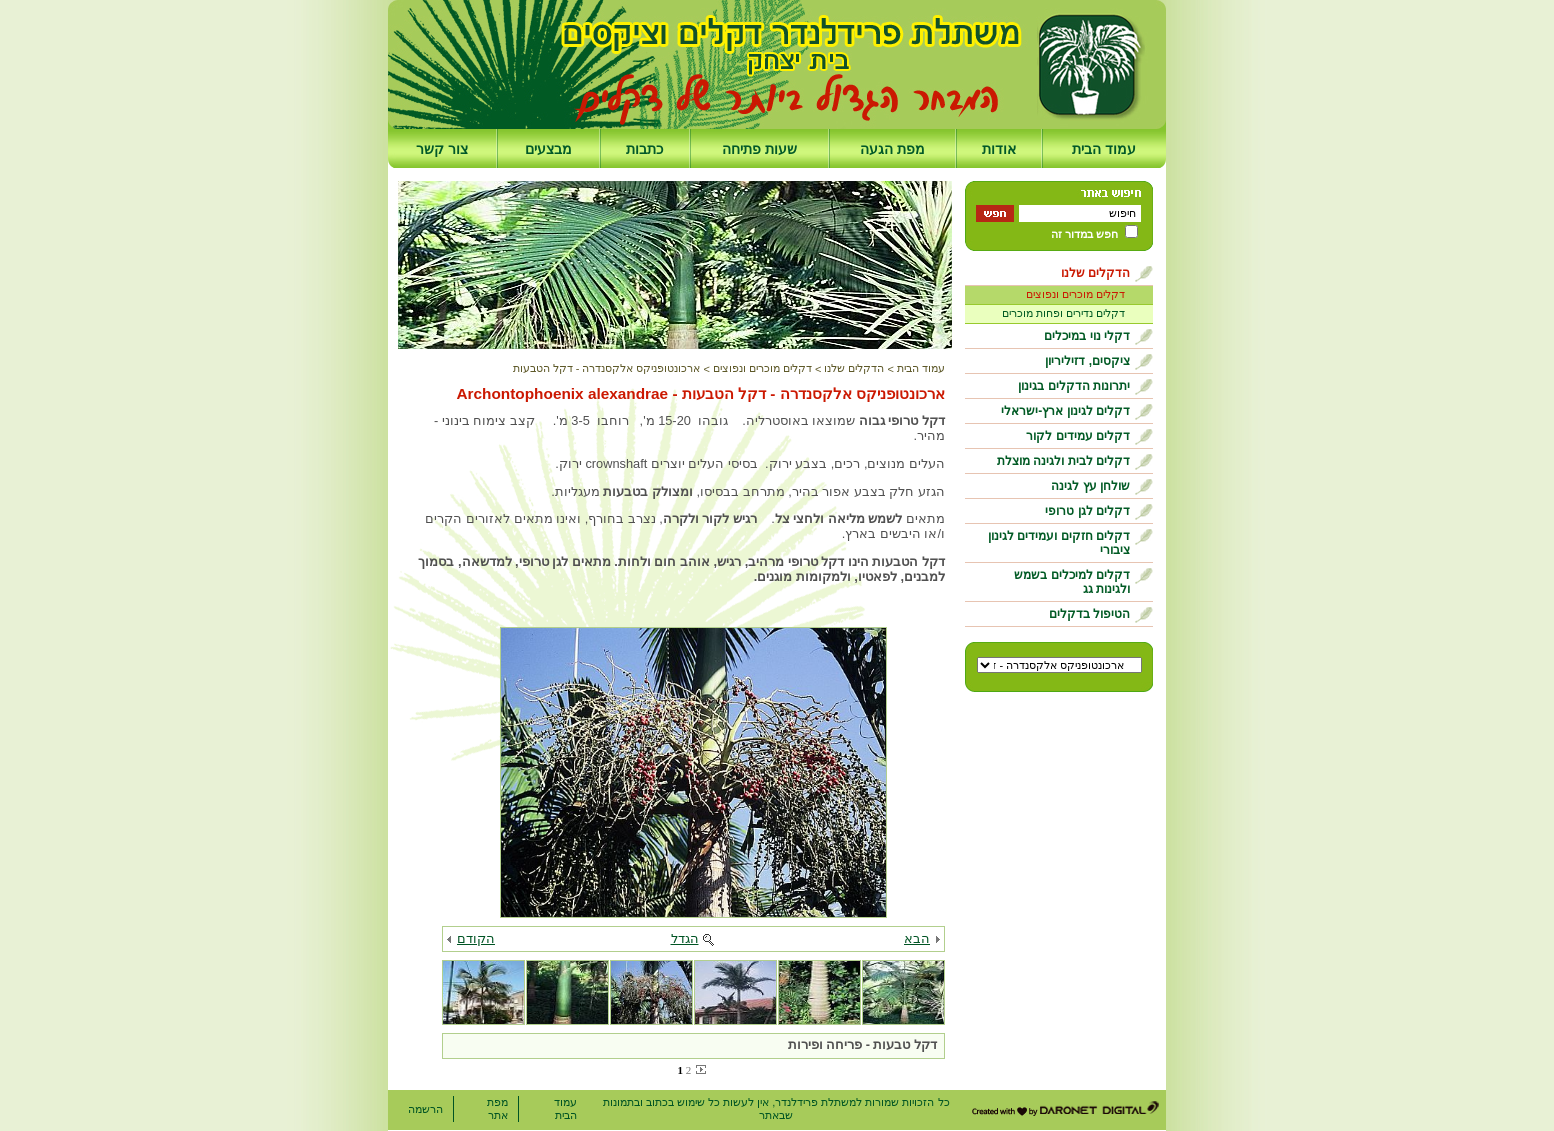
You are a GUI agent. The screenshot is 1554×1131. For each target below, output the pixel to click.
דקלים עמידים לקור (1078, 436)
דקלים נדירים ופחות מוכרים (1063, 313)
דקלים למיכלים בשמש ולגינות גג (1072, 582)
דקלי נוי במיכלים (1087, 336)
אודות (999, 149)
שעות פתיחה (759, 149)
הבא (917, 938)
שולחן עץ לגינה (1090, 486)
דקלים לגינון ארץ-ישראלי (1065, 411)
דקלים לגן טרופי (1087, 511)
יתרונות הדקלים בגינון (1074, 386)
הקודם (476, 938)
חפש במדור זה (1084, 234)
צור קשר (442, 149)
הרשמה (425, 1109)
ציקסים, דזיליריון (1087, 361)
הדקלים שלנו (1095, 273)
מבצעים (548, 149)
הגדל (685, 938)
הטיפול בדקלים (1089, 614)
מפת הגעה (892, 149)
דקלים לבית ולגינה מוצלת (1063, 461)
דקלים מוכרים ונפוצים (1075, 294)
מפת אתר (497, 1108)
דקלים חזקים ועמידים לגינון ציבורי (1059, 543)
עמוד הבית (1104, 149)
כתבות (644, 149)
